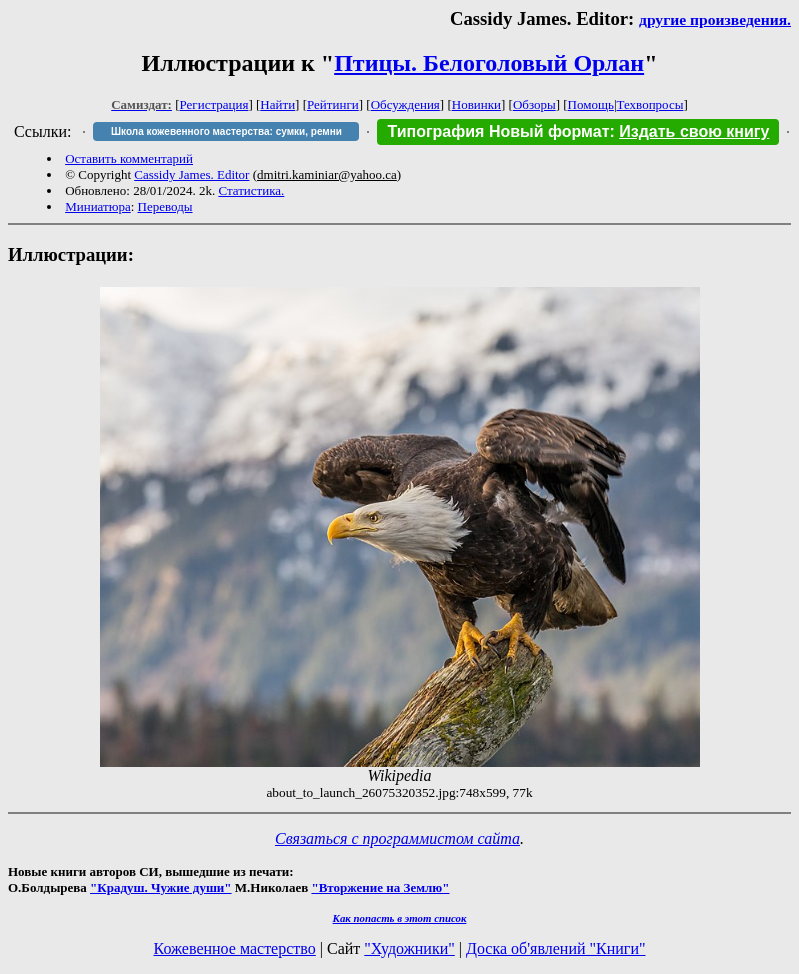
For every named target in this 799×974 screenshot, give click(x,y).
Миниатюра (98, 206)
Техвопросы (650, 104)
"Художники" (409, 948)
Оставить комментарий (129, 158)
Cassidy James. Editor (191, 174)
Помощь (591, 104)
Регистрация (214, 104)
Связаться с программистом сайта (397, 838)
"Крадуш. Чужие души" (161, 887)
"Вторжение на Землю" (380, 887)
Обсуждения (405, 104)
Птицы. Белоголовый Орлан (489, 63)
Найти (277, 104)
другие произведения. (715, 19)
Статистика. (251, 190)
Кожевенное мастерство (235, 948)
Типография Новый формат (498, 131)
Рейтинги (333, 104)
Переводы (165, 206)
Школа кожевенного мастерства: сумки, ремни (226, 131)
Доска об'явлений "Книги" (556, 948)
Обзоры (534, 104)
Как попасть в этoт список (400, 918)
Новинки (476, 104)
